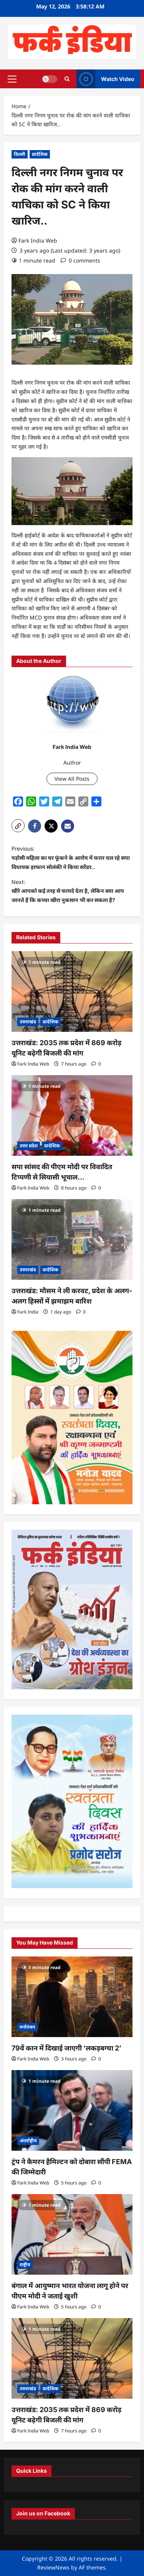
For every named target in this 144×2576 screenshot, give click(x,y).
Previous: (72, 858)
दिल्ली (19, 154)
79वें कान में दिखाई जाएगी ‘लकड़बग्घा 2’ (66, 2048)
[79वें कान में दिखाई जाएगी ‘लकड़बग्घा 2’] (72, 1996)
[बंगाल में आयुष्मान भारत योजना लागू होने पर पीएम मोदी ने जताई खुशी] (72, 2234)
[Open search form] (67, 78)
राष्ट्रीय (25, 2264)
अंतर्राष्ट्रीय (28, 2140)
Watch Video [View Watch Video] (105, 78)
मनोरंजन (27, 2027)
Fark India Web (37, 240)
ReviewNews (53, 2567)
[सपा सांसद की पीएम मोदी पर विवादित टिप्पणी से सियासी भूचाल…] (72, 1115)
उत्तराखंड (28, 1021)
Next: (72, 892)
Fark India (27, 1312)
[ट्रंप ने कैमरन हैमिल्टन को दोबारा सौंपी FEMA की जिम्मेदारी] (72, 2110)
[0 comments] (80, 260)
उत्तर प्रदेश (29, 1145)
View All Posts (72, 778)
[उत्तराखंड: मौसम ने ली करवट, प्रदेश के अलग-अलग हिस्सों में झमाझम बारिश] (72, 1239)
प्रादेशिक (40, 154)
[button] (12, 79)
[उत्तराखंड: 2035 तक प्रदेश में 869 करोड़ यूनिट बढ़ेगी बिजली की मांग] (72, 991)
